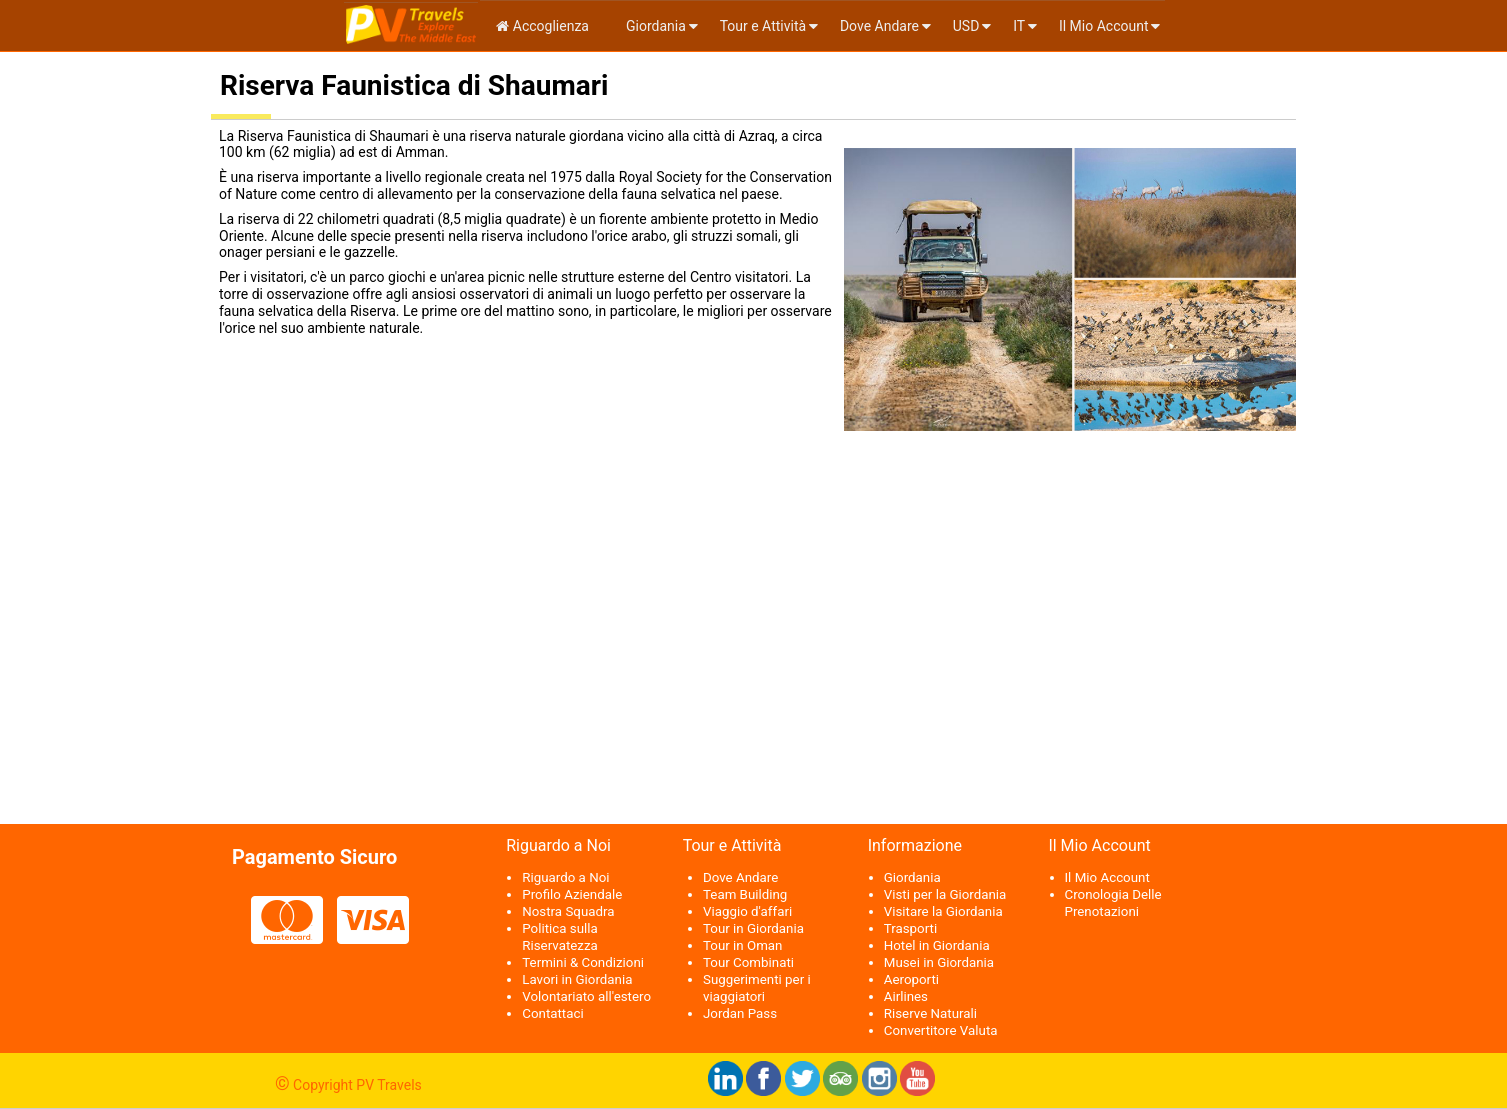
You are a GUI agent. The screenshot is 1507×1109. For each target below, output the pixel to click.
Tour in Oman (742, 945)
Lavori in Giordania (577, 979)
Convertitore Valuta (941, 1030)
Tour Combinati (748, 962)
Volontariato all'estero (586, 996)
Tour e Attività (763, 26)
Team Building (745, 894)
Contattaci (552, 1013)
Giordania (654, 26)
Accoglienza (542, 26)
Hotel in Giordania (937, 945)
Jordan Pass (740, 1013)
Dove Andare (879, 26)
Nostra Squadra (568, 911)
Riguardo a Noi (565, 877)
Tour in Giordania (753, 928)
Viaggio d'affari (747, 911)
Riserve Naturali (930, 1013)
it (1019, 26)
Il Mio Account (1104, 26)
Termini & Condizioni (583, 962)
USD (966, 26)
